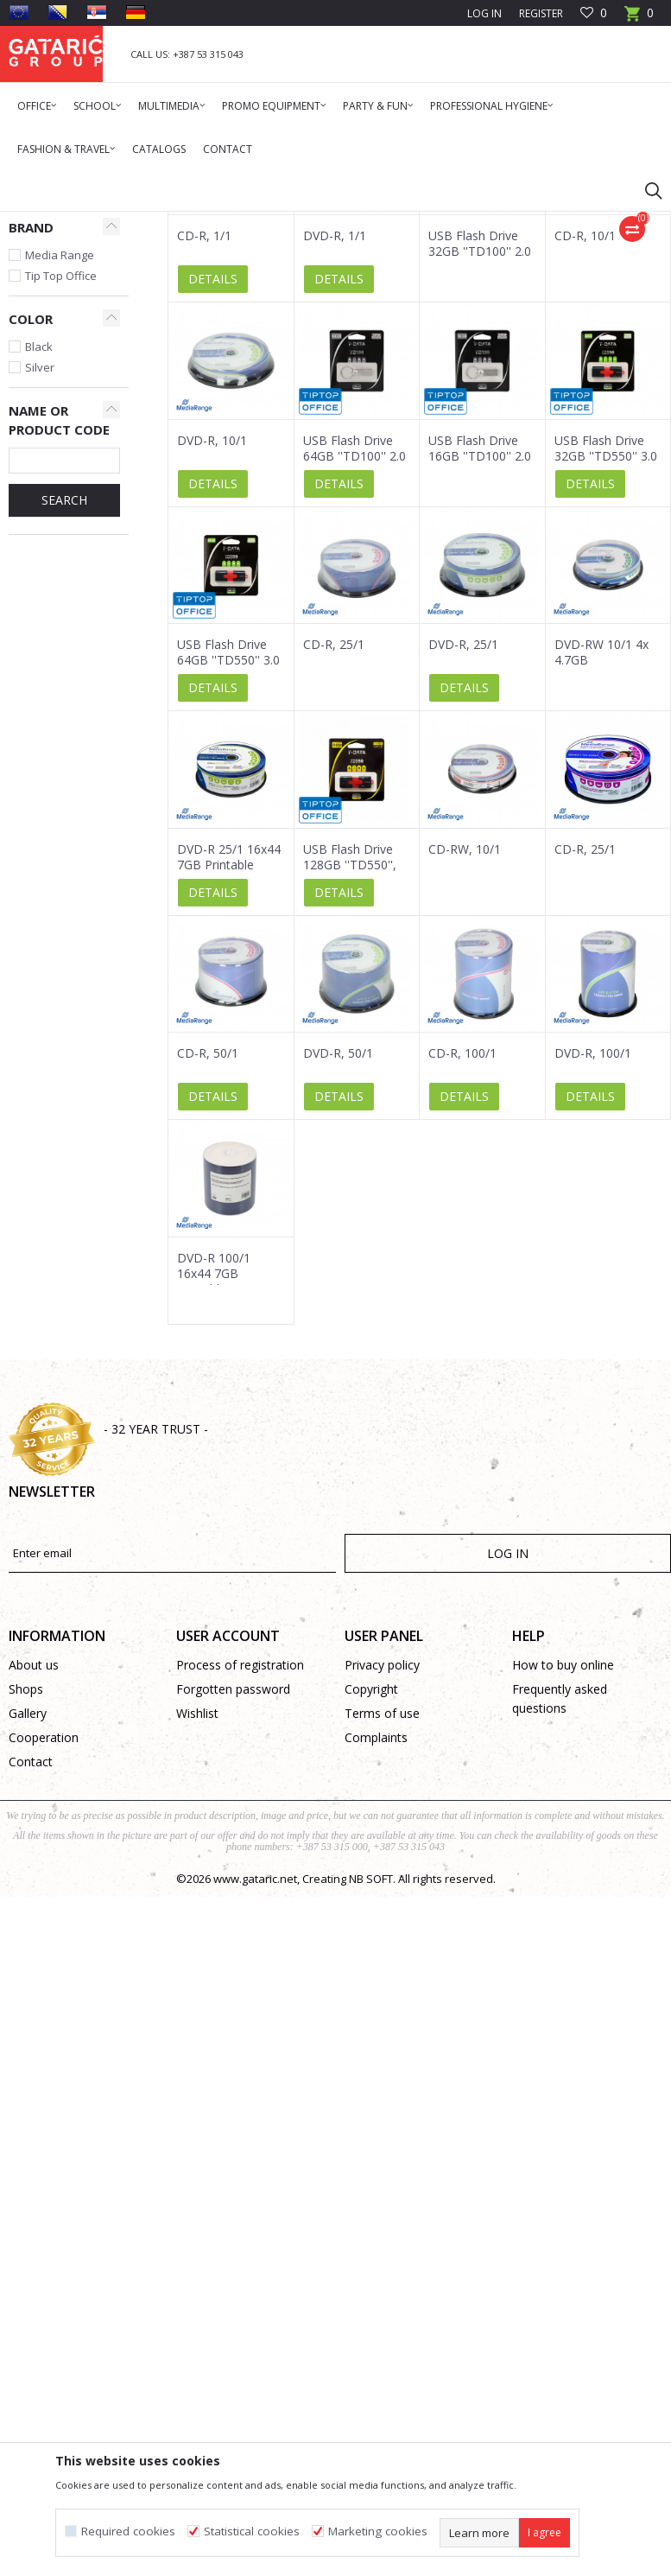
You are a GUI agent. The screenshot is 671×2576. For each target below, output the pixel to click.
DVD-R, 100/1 (592, 1265)
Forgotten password (233, 1900)
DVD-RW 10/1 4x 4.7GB (601, 864)
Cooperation (44, 1949)
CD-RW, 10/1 (464, 1061)
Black (39, 558)
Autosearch (468, 284)
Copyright (371, 1900)
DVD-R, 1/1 (334, 447)
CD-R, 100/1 (462, 1265)
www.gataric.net (255, 2090)
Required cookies (128, 2531)
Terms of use (382, 1925)
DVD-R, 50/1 (338, 1265)
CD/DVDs (41, 340)
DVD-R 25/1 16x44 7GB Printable (229, 1068)
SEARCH (64, 711)
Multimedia (174, 222)
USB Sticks (43, 360)
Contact (31, 1973)
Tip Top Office (61, 487)
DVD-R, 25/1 (463, 856)
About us (34, 1876)
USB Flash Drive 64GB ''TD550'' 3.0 (228, 864)
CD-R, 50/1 (207, 1265)
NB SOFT (371, 2090)
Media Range (59, 466)
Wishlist (197, 1925)
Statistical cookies (252, 2531)
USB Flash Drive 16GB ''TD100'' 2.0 (479, 660)
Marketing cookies (377, 2531)
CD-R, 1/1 (204, 447)
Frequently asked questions (559, 1910)
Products (113, 222)
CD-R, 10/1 (585, 447)
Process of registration (240, 1876)
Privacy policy (382, 1876)
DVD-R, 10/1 (212, 652)
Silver (39, 579)
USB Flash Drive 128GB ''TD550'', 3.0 (349, 1076)
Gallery (28, 1925)
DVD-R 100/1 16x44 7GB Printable (213, 1485)
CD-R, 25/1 (333, 856)
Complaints (376, 1949)
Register (541, 13)
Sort (535, 284)
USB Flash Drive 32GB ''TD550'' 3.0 (605, 660)
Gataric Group (44, 222)
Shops (26, 1900)
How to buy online (563, 1876)
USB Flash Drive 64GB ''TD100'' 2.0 (354, 660)
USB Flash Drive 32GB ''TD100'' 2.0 (479, 455)
